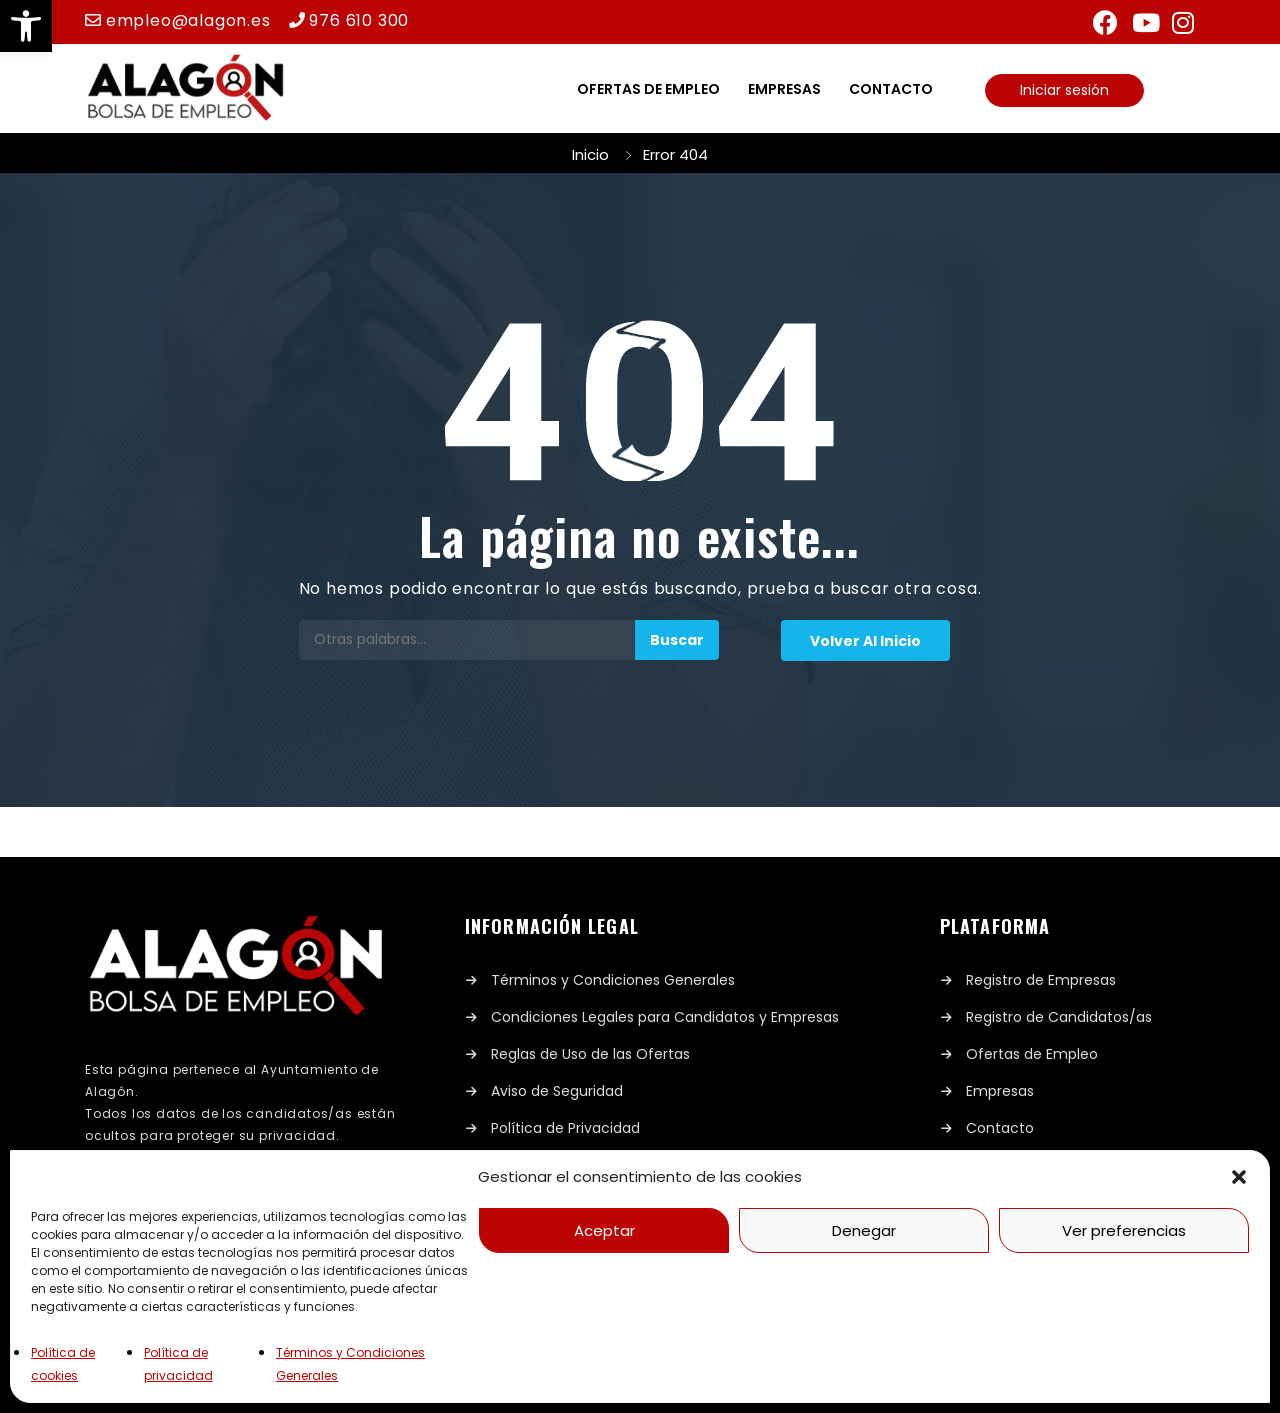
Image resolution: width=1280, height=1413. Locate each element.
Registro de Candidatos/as (1059, 1017)
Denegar (864, 1230)
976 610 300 (359, 20)
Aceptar (604, 1230)
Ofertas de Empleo (1032, 1054)
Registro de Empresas (1041, 980)
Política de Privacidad (565, 1128)
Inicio (590, 154)
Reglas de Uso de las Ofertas (590, 1054)
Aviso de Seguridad (557, 1091)
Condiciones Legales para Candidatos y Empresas (665, 1017)
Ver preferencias (1124, 1230)
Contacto (891, 89)
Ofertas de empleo (648, 89)
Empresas (784, 89)
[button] (26, 26)
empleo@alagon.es (188, 20)
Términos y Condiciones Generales (613, 980)
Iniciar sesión (1064, 90)
